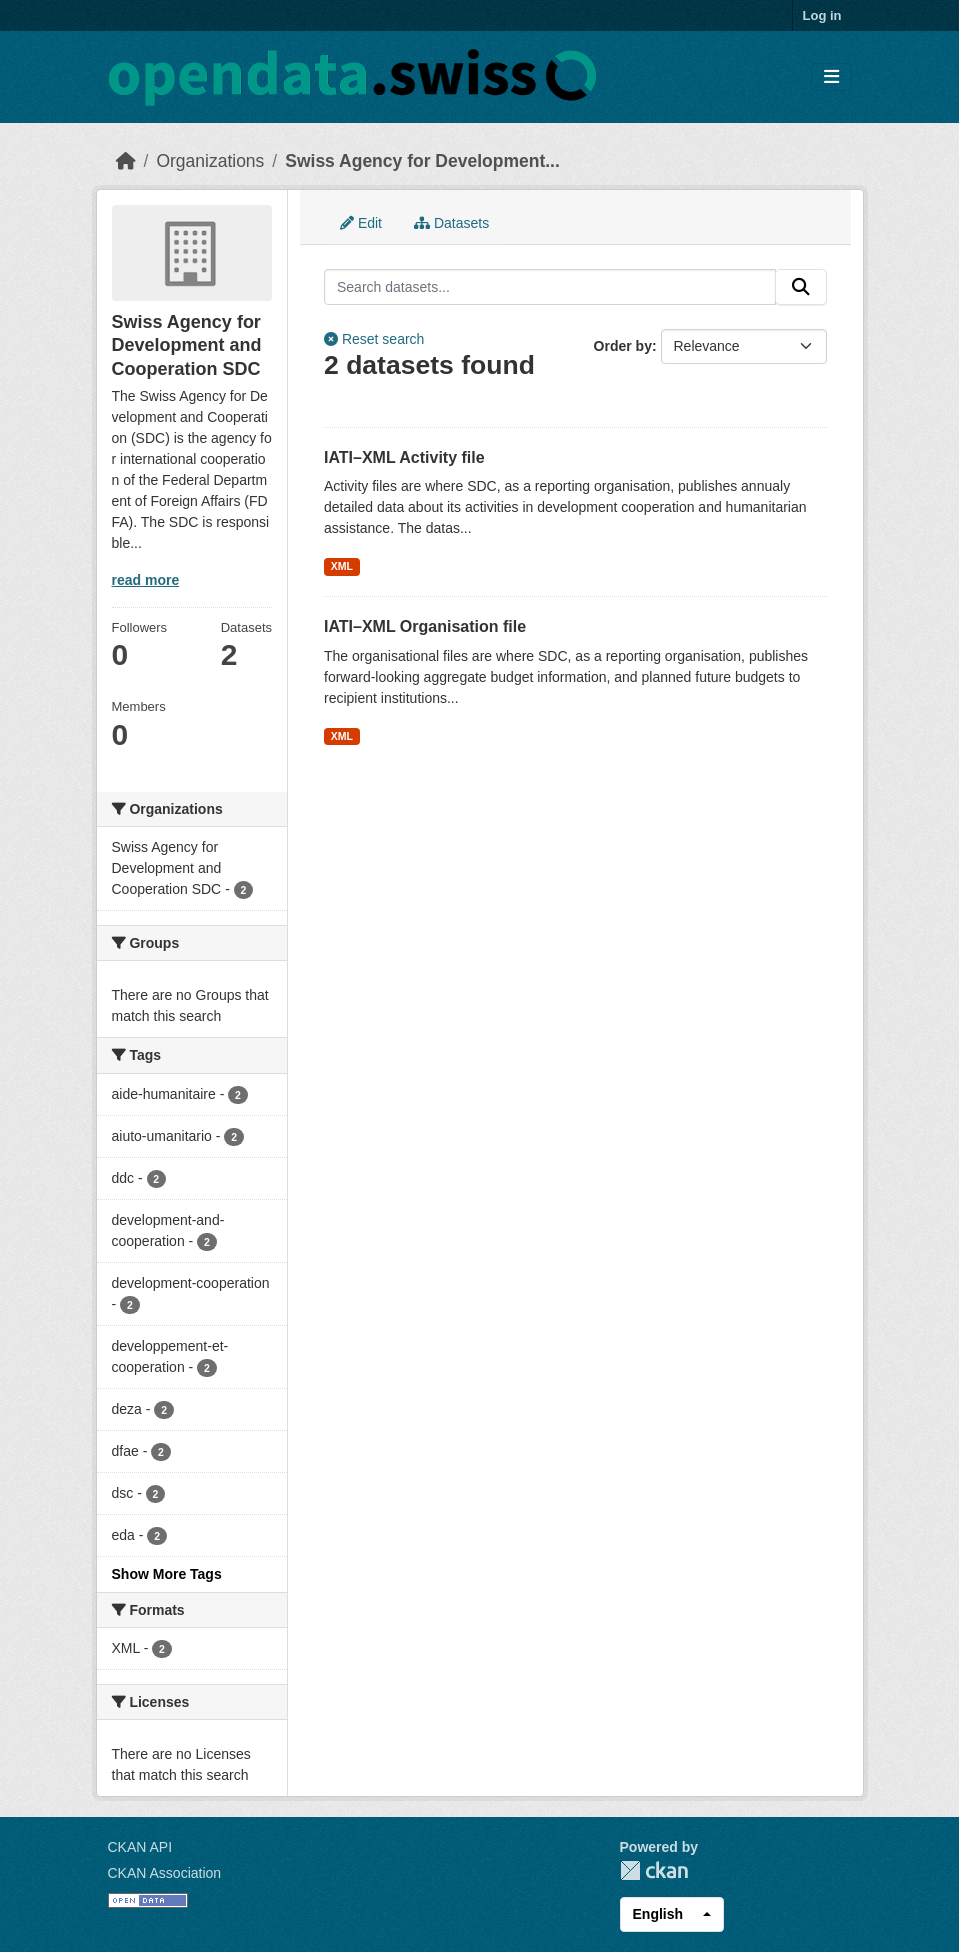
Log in (822, 15)
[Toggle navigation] (831, 77)
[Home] (126, 161)
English (658, 1914)
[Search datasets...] (550, 287)
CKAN (654, 1870)
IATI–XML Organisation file (425, 626)
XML (342, 566)
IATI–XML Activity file (404, 457)
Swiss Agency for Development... (422, 161)
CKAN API (140, 1847)
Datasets (451, 223)
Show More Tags (167, 1574)
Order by (623, 346)
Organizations (210, 161)
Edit (361, 223)
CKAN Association (165, 1873)
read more (146, 580)
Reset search (374, 339)
